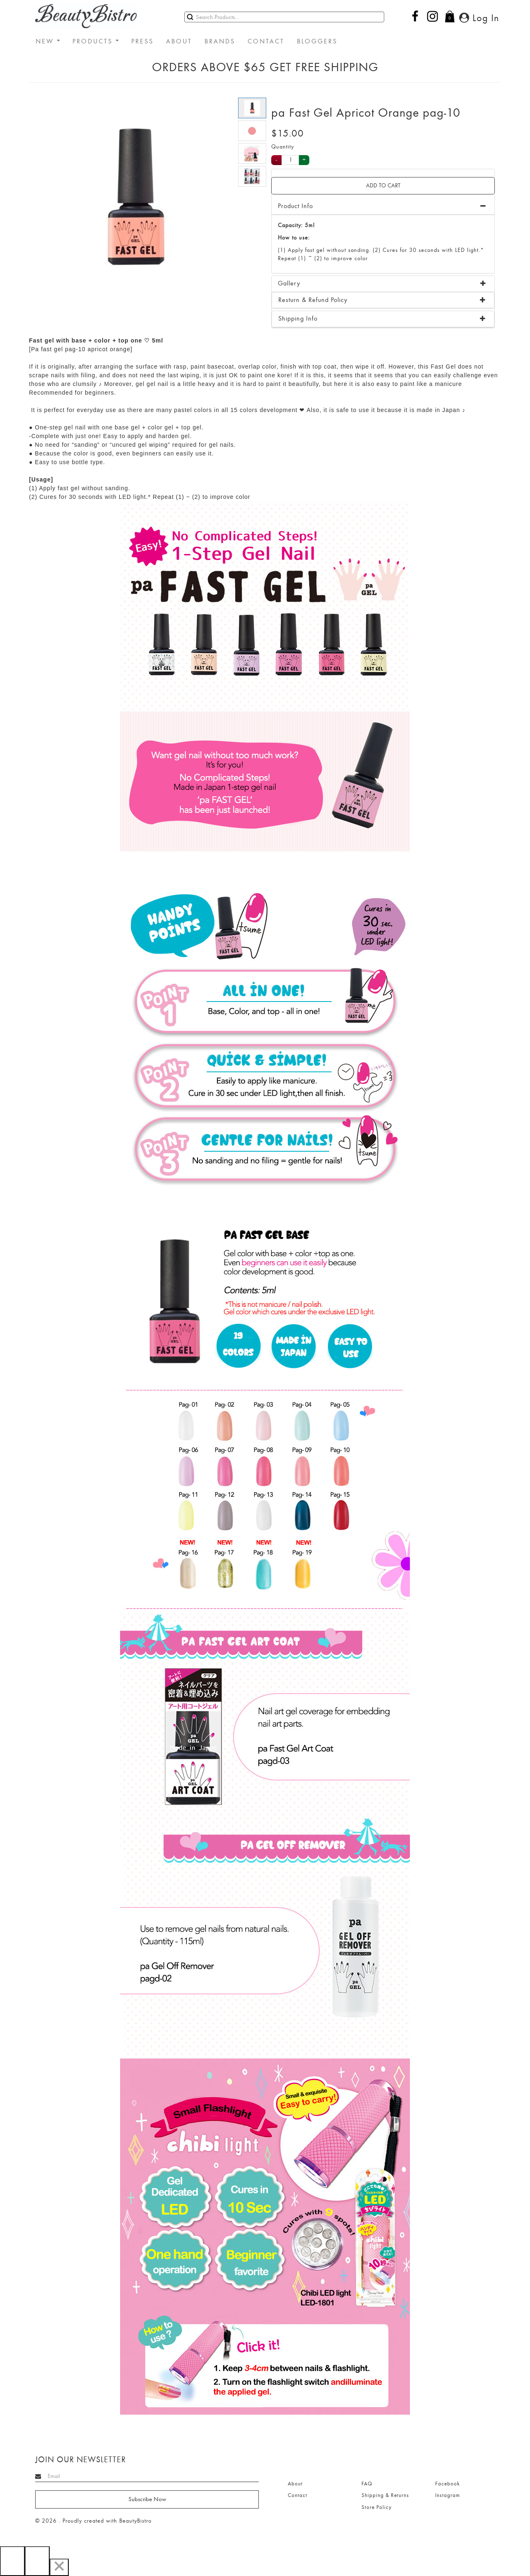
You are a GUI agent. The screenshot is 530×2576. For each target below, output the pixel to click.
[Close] (59, 2567)
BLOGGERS (317, 41)
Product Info (295, 206)
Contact (297, 2495)
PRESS (142, 41)
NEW (48, 41)
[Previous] (12, 2561)
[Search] (284, 17)
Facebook (447, 2483)
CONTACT (266, 41)
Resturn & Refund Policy (312, 300)
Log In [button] (479, 18)
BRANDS (220, 41)
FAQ (366, 2483)
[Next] (37, 2561)
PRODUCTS (95, 41)
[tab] (383, 284)
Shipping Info (298, 318)
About (295, 2483)
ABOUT (179, 41)
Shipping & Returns (385, 2495)
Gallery (289, 283)
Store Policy (376, 2507)
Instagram (447, 2495)
